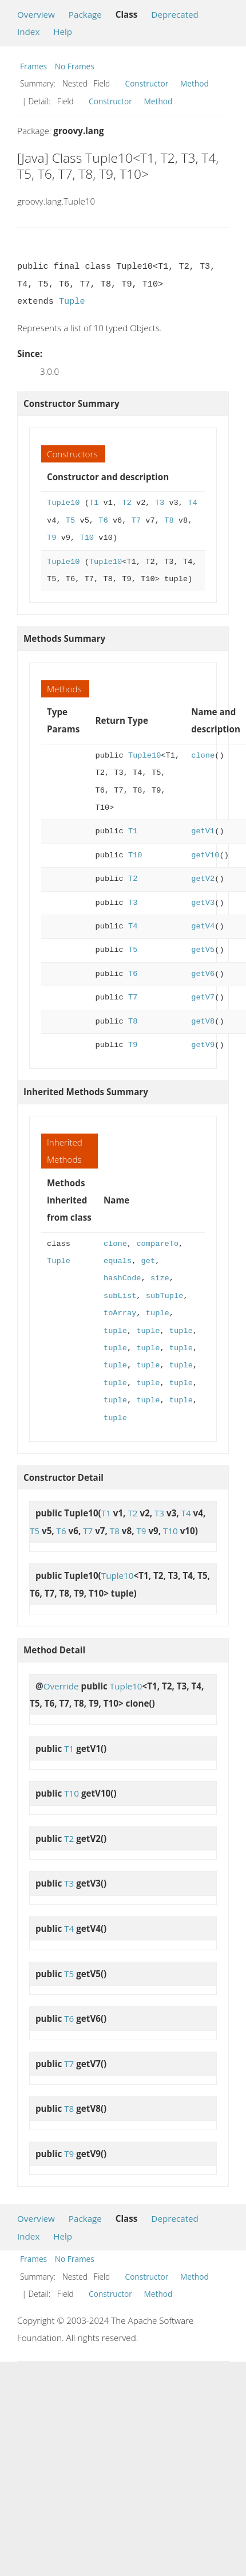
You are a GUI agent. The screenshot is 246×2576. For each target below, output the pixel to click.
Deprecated (175, 14)
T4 (192, 502)
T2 (126, 502)
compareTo (157, 1243)
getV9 (203, 1045)
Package (85, 14)
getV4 (203, 926)
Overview (36, 14)
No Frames (74, 66)
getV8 (203, 1021)
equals (118, 1261)
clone (203, 755)
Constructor (147, 83)
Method (194, 83)
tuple (157, 1313)
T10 (87, 537)
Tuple (72, 301)
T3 (159, 502)
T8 (168, 520)
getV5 (203, 949)
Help (62, 31)
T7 (136, 520)
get (148, 1261)
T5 (70, 520)
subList (120, 1296)
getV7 (203, 997)
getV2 (203, 878)
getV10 (205, 855)
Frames (33, 66)
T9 (51, 537)
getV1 (203, 831)
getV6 (203, 974)
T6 (103, 520)
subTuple (165, 1296)
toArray (120, 1313)
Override (61, 1686)
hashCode (122, 1278)
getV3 (203, 902)
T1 (93, 502)
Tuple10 (63, 502)
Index (28, 31)
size (159, 1278)
